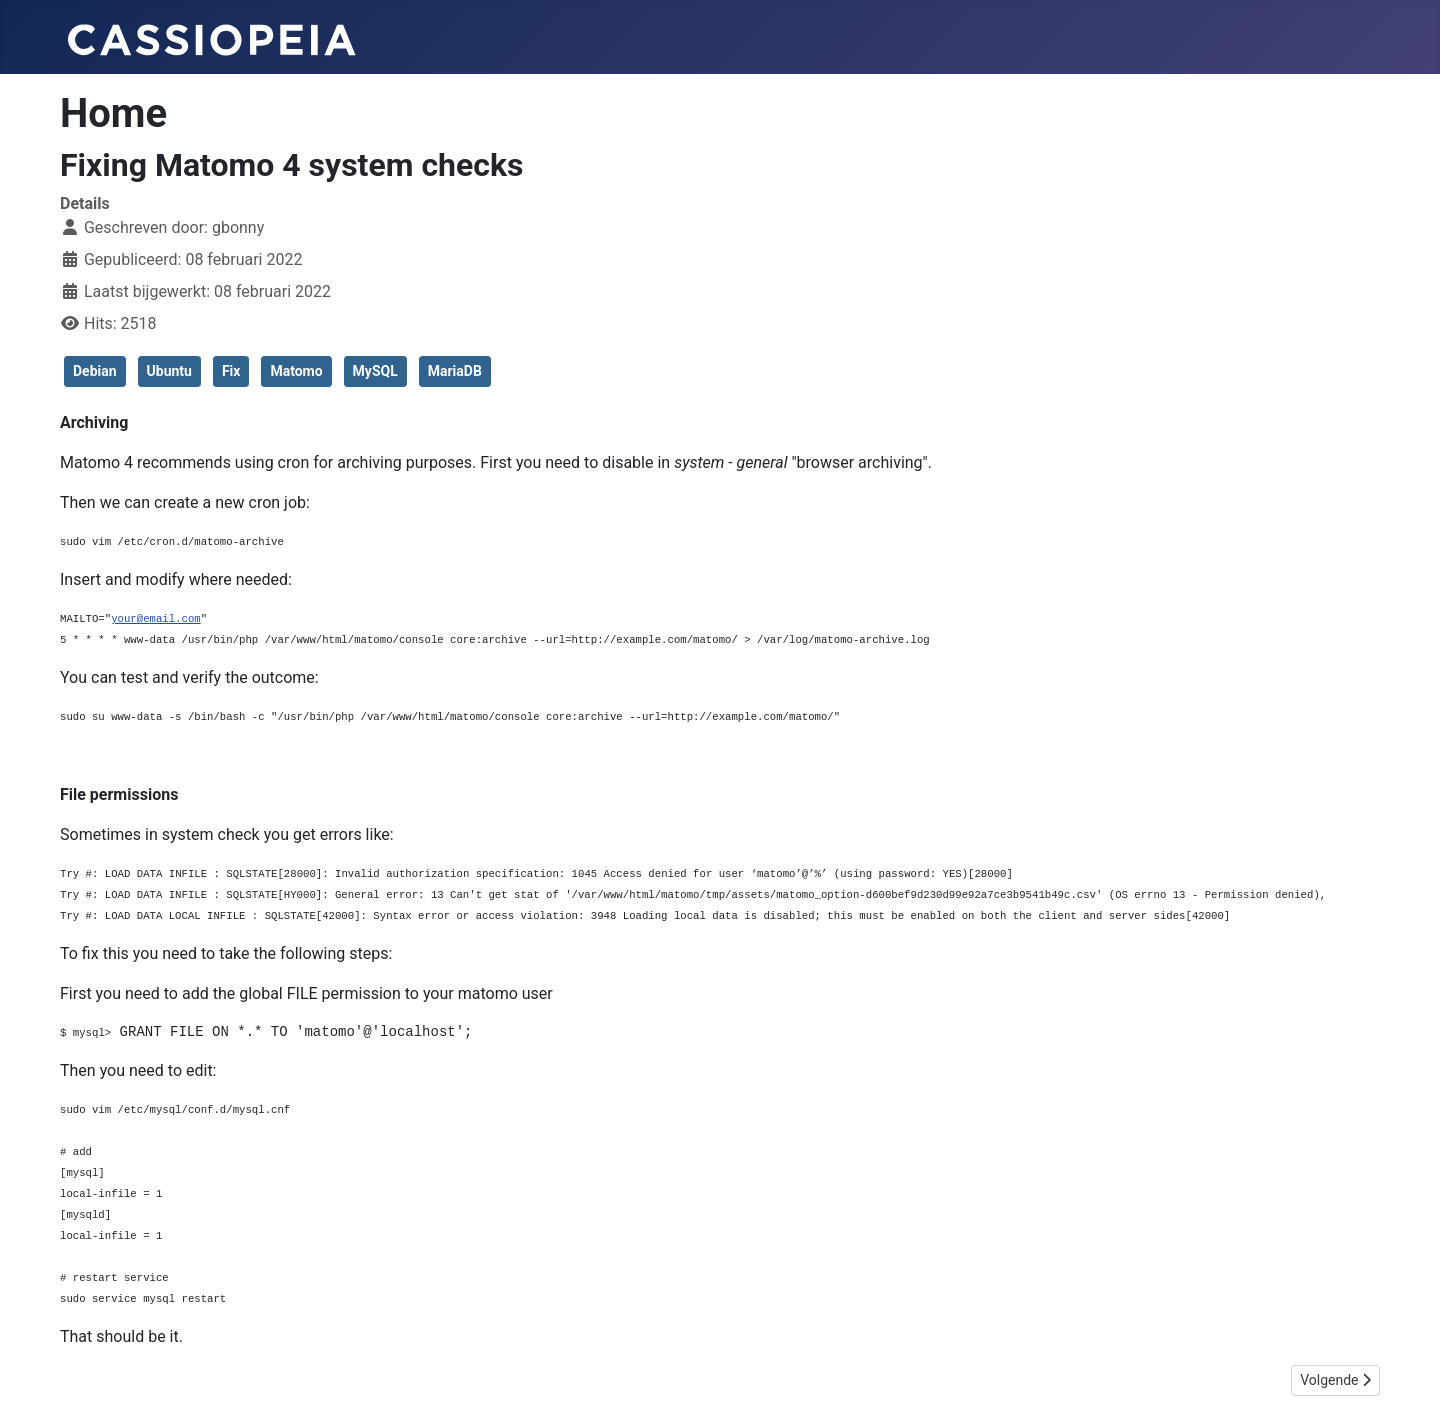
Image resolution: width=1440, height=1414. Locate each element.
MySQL (375, 371)
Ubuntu (169, 371)
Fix (231, 371)
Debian (95, 371)
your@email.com (156, 618)
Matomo (296, 371)
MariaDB (455, 371)
